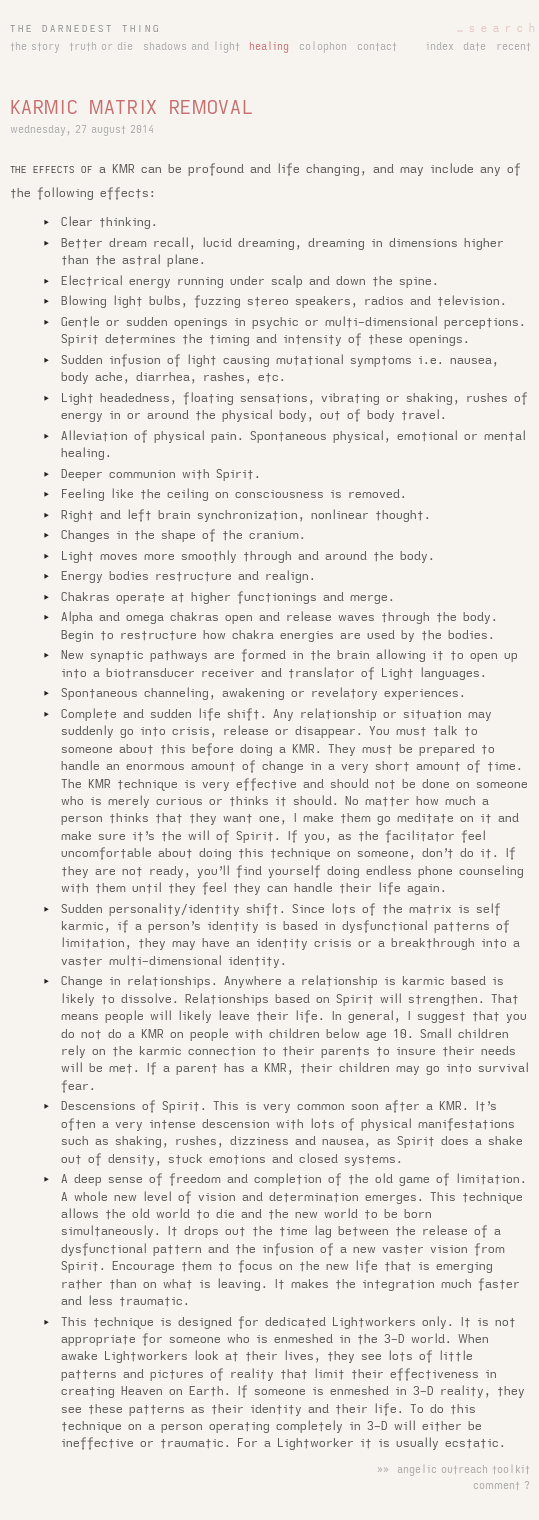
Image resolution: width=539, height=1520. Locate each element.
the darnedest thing (85, 29)
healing (269, 47)
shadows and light (191, 47)
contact (377, 47)
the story (35, 47)
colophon (323, 47)
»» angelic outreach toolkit (453, 1470)
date (474, 47)
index (440, 47)
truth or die (101, 47)
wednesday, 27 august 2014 (82, 130)
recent (513, 47)
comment (496, 1486)
